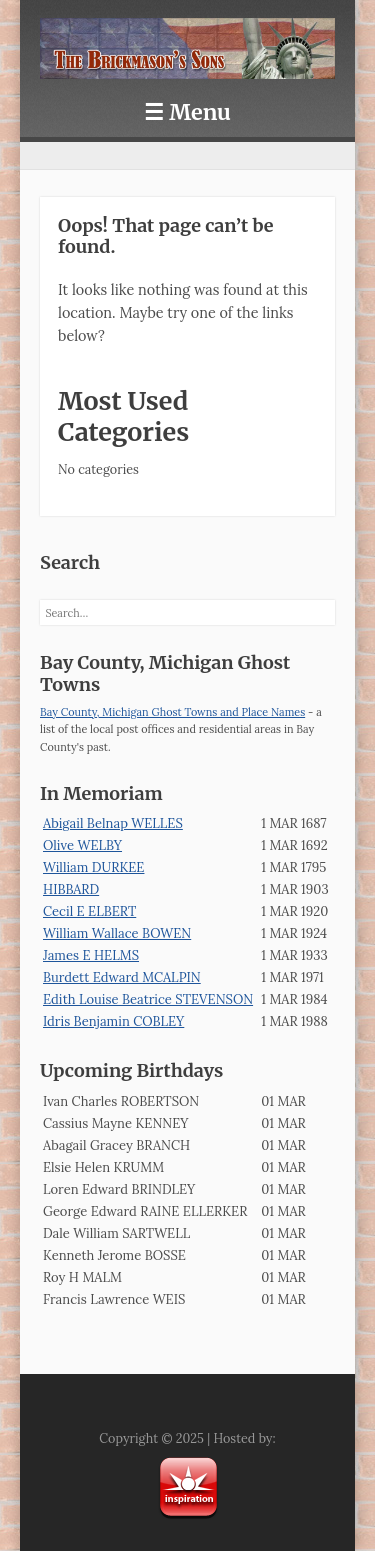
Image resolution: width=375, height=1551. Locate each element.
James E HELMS (91, 955)
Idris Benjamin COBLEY (113, 1021)
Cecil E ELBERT (89, 911)
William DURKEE (93, 867)
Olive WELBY (82, 845)
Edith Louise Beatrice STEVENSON (148, 999)
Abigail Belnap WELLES (113, 823)
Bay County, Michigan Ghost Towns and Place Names (172, 712)
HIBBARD (71, 889)
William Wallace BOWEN (117, 933)
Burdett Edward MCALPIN (122, 977)
